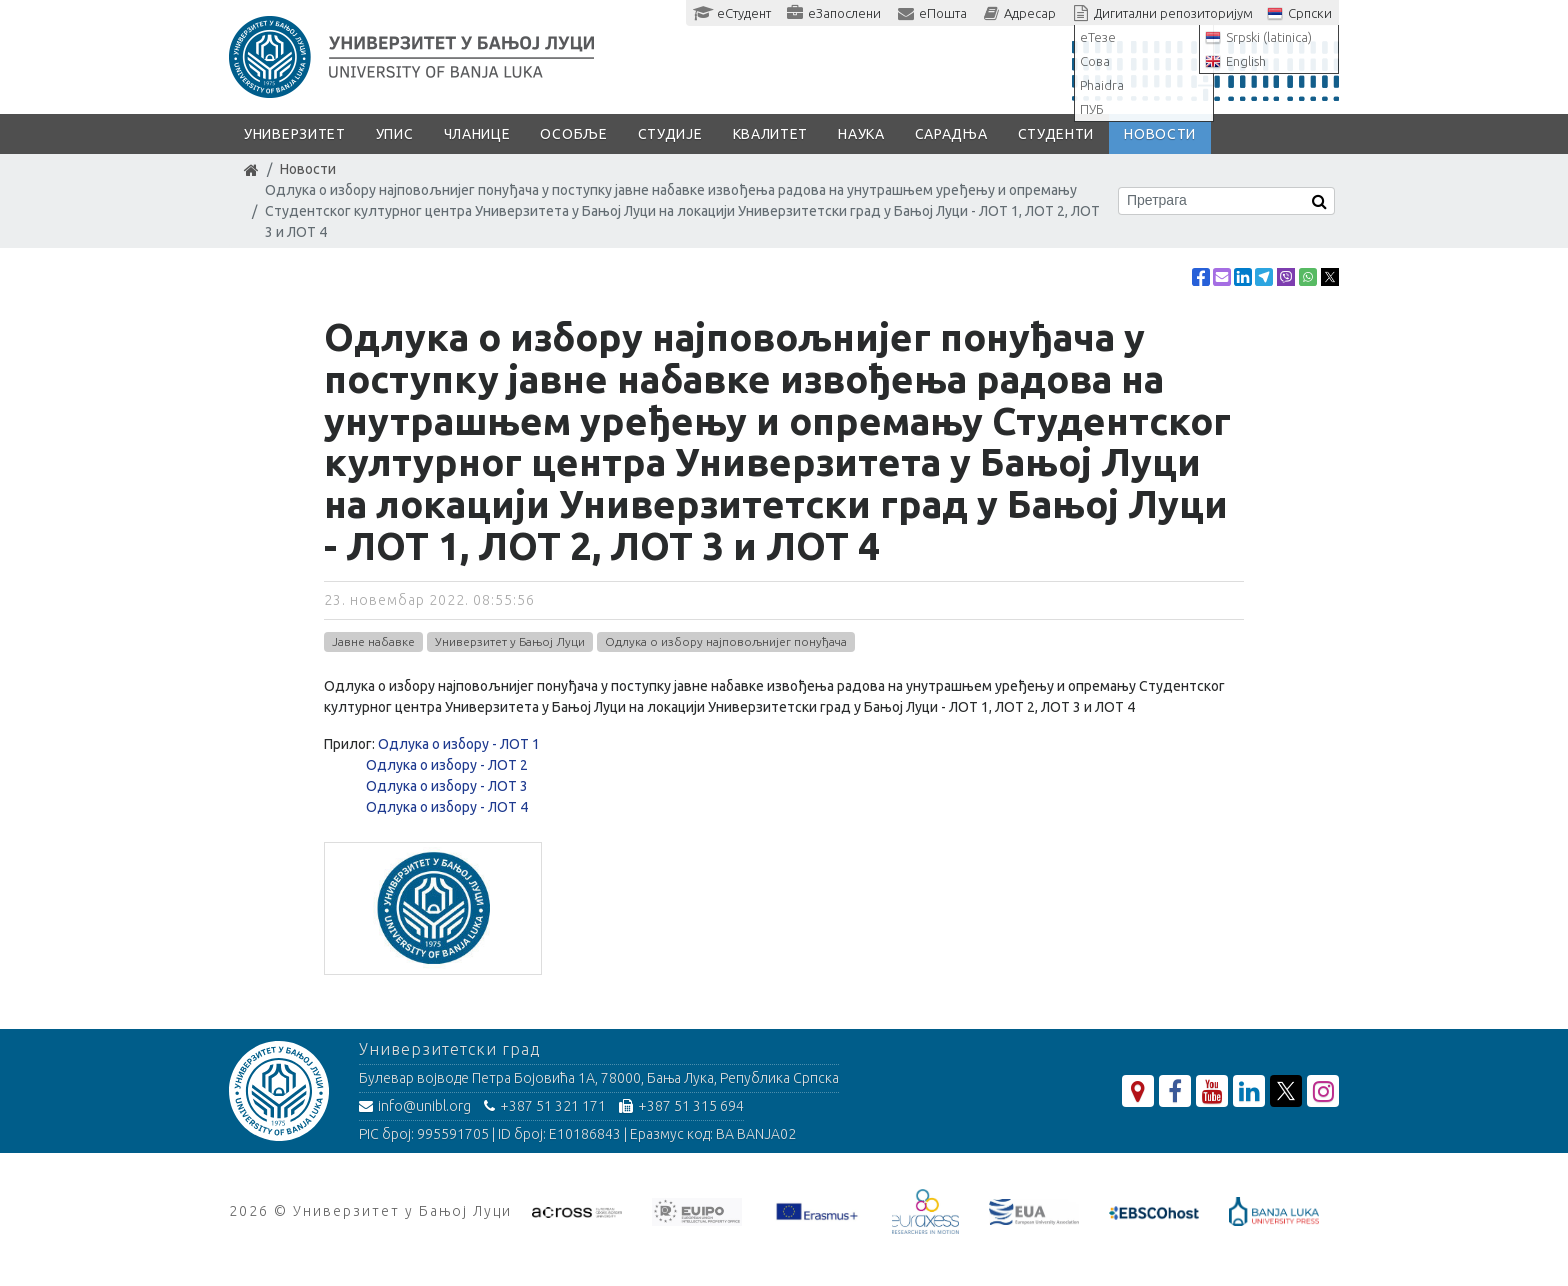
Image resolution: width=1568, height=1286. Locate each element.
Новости (1160, 134)
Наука (861, 134)
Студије (670, 134)
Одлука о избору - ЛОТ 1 (459, 744)
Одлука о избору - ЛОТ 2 (447, 765)
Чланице (477, 134)
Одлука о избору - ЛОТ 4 (447, 807)
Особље (573, 134)
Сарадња (951, 134)
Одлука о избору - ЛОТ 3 (447, 786)
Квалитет (771, 134)
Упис (395, 134)
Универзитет (295, 134)
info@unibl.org (415, 1106)
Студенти (1056, 134)
